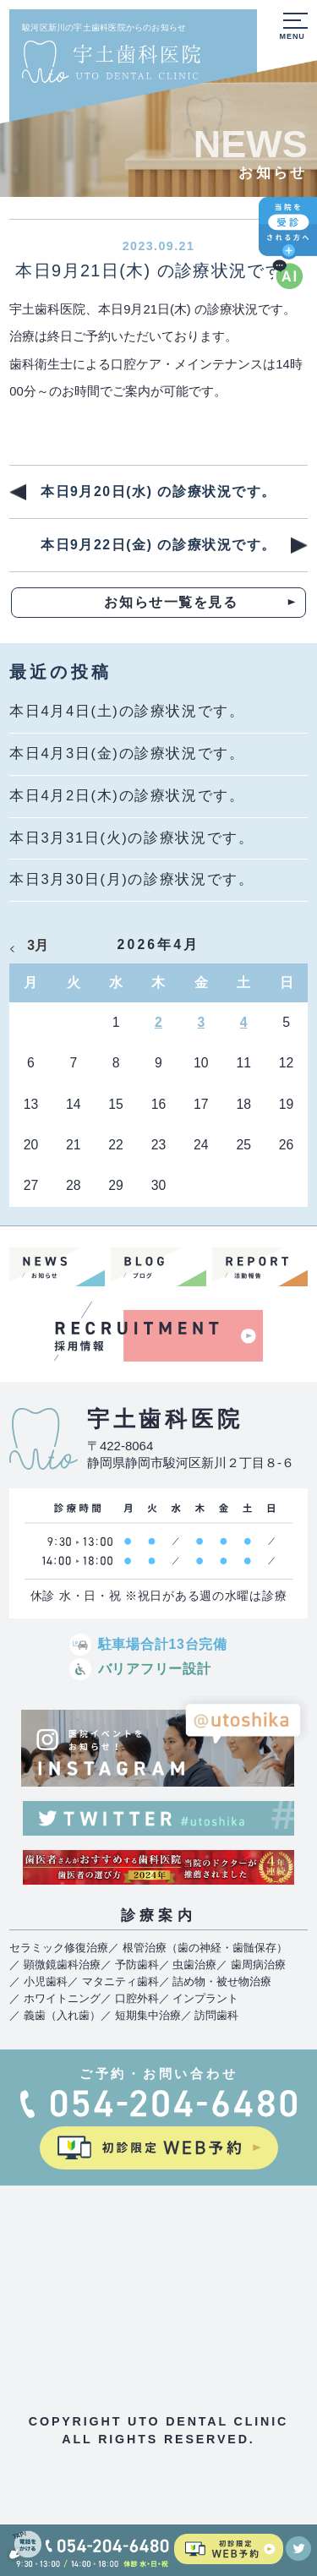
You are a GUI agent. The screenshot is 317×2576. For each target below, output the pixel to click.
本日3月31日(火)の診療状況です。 (131, 838)
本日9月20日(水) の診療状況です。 (158, 491)
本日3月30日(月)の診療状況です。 (131, 879)
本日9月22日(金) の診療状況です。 (158, 545)
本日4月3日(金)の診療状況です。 (126, 753)
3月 (37, 945)
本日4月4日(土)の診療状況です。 (126, 711)
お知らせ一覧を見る (171, 602)
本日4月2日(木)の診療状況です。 (126, 796)
